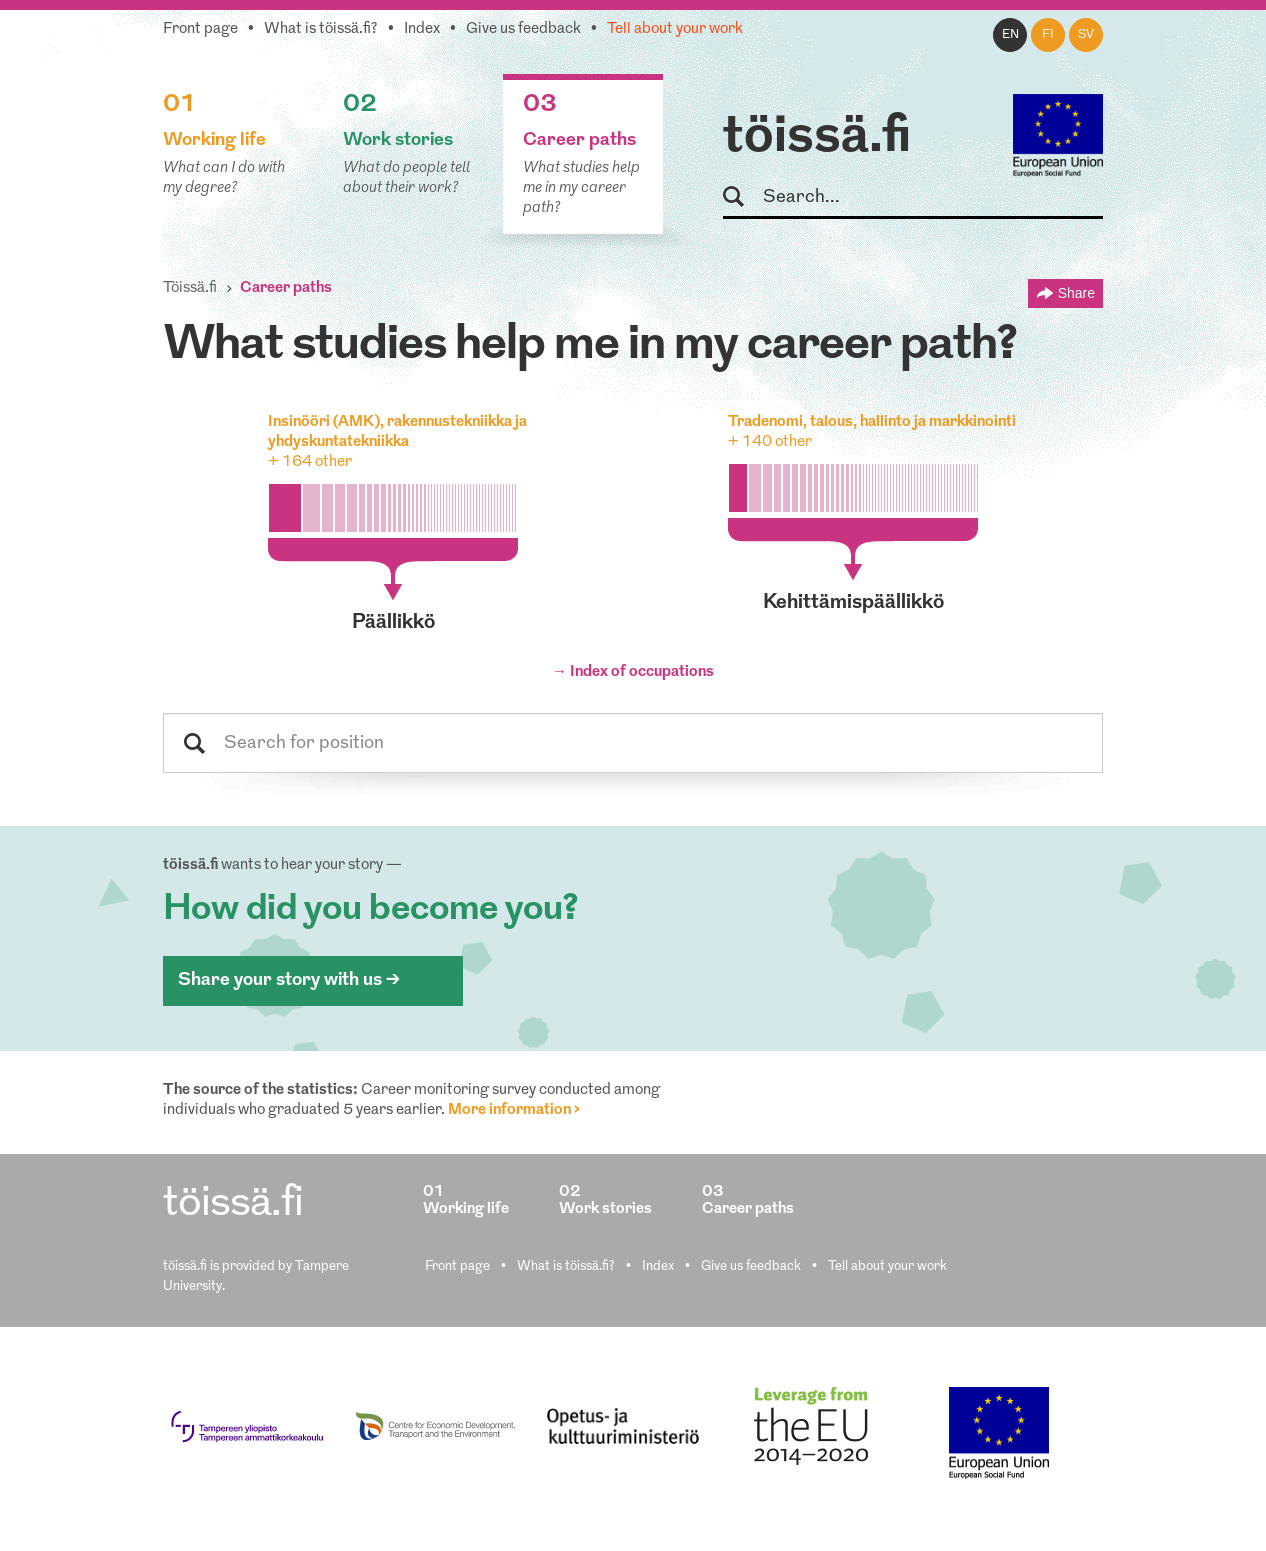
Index (422, 29)
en (1010, 35)
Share (1076, 293)
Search (742, 197)
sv (1086, 35)
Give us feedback (523, 29)
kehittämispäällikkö (853, 603)
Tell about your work (675, 29)
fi (1048, 35)
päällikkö (393, 623)
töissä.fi (817, 138)
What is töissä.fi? (321, 29)
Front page (200, 29)
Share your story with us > (289, 980)
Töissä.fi (190, 288)
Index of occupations (642, 672)
